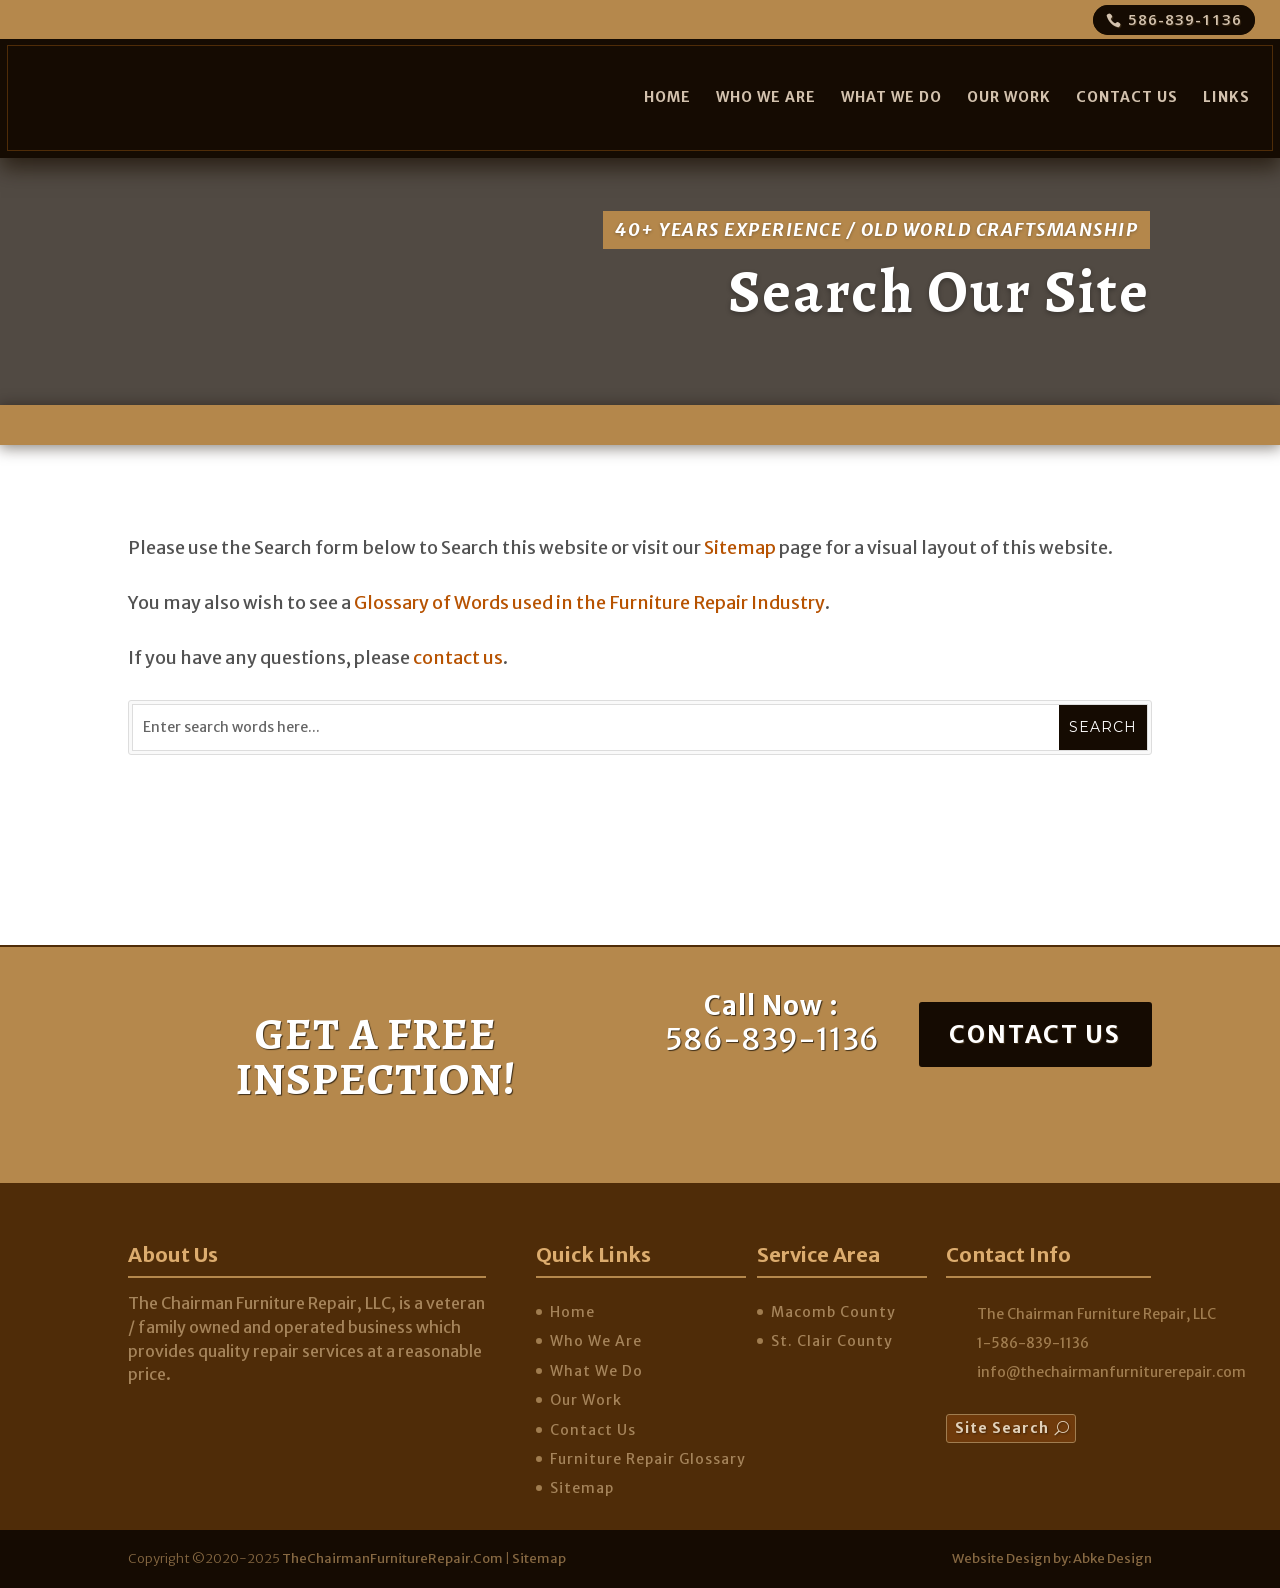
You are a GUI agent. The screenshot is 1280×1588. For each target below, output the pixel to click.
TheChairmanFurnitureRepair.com (392, 1558)
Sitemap (740, 547)
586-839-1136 (1185, 19)
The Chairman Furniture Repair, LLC (1096, 1314)
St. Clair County (832, 1341)
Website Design (1001, 1558)
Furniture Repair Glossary (648, 1459)
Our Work (1009, 97)
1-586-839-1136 (1033, 1343)
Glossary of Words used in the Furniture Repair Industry (589, 602)
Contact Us (1127, 97)
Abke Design (1112, 1558)
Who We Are (766, 97)
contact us (458, 657)
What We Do (891, 97)
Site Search (1002, 1428)
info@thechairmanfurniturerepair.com (1111, 1372)
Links (1226, 97)
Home (667, 97)
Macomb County (833, 1312)
